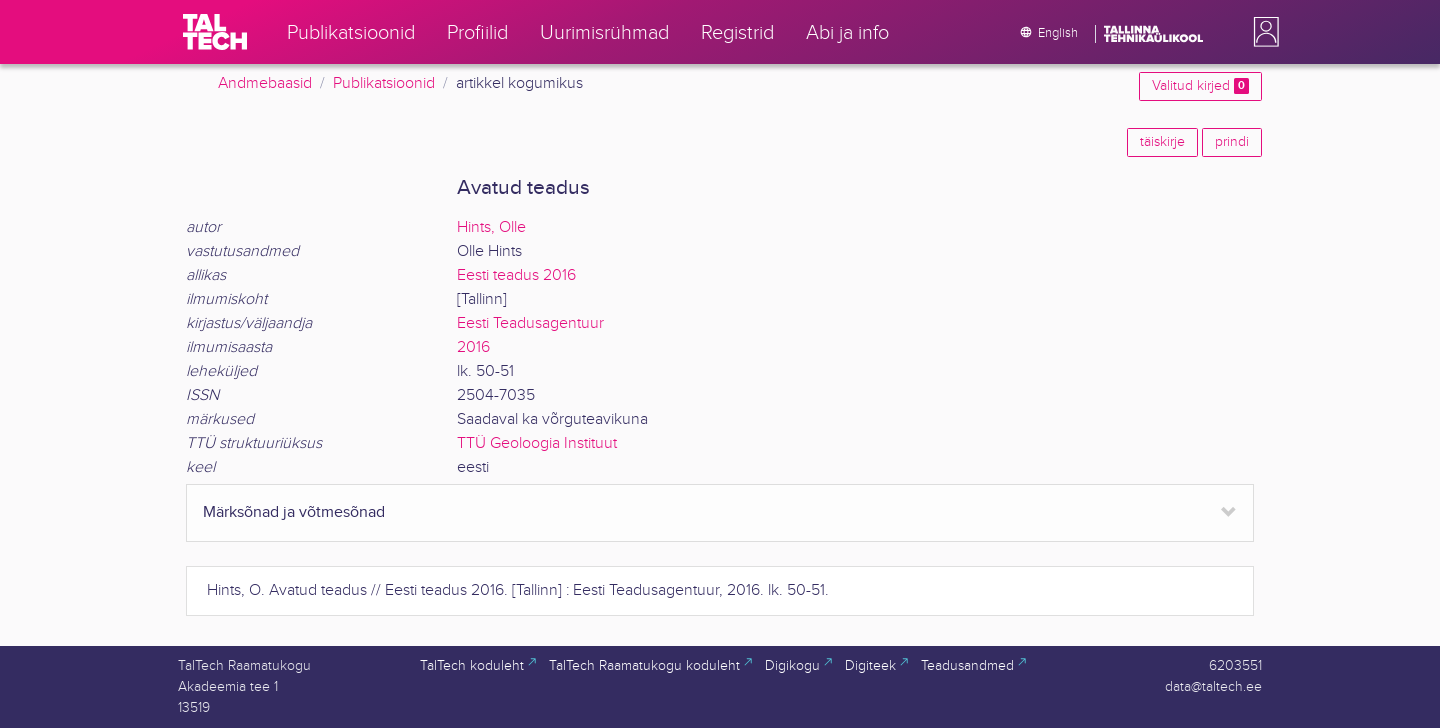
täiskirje (1162, 142)
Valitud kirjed (1200, 86)
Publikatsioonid (384, 83)
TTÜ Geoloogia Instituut (537, 443)
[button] (1262, 32)
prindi (1232, 142)
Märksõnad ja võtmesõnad (294, 512)
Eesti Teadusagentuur (530, 323)
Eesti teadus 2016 (516, 275)
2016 (473, 347)
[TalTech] (215, 32)
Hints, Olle (491, 227)
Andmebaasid (265, 83)
